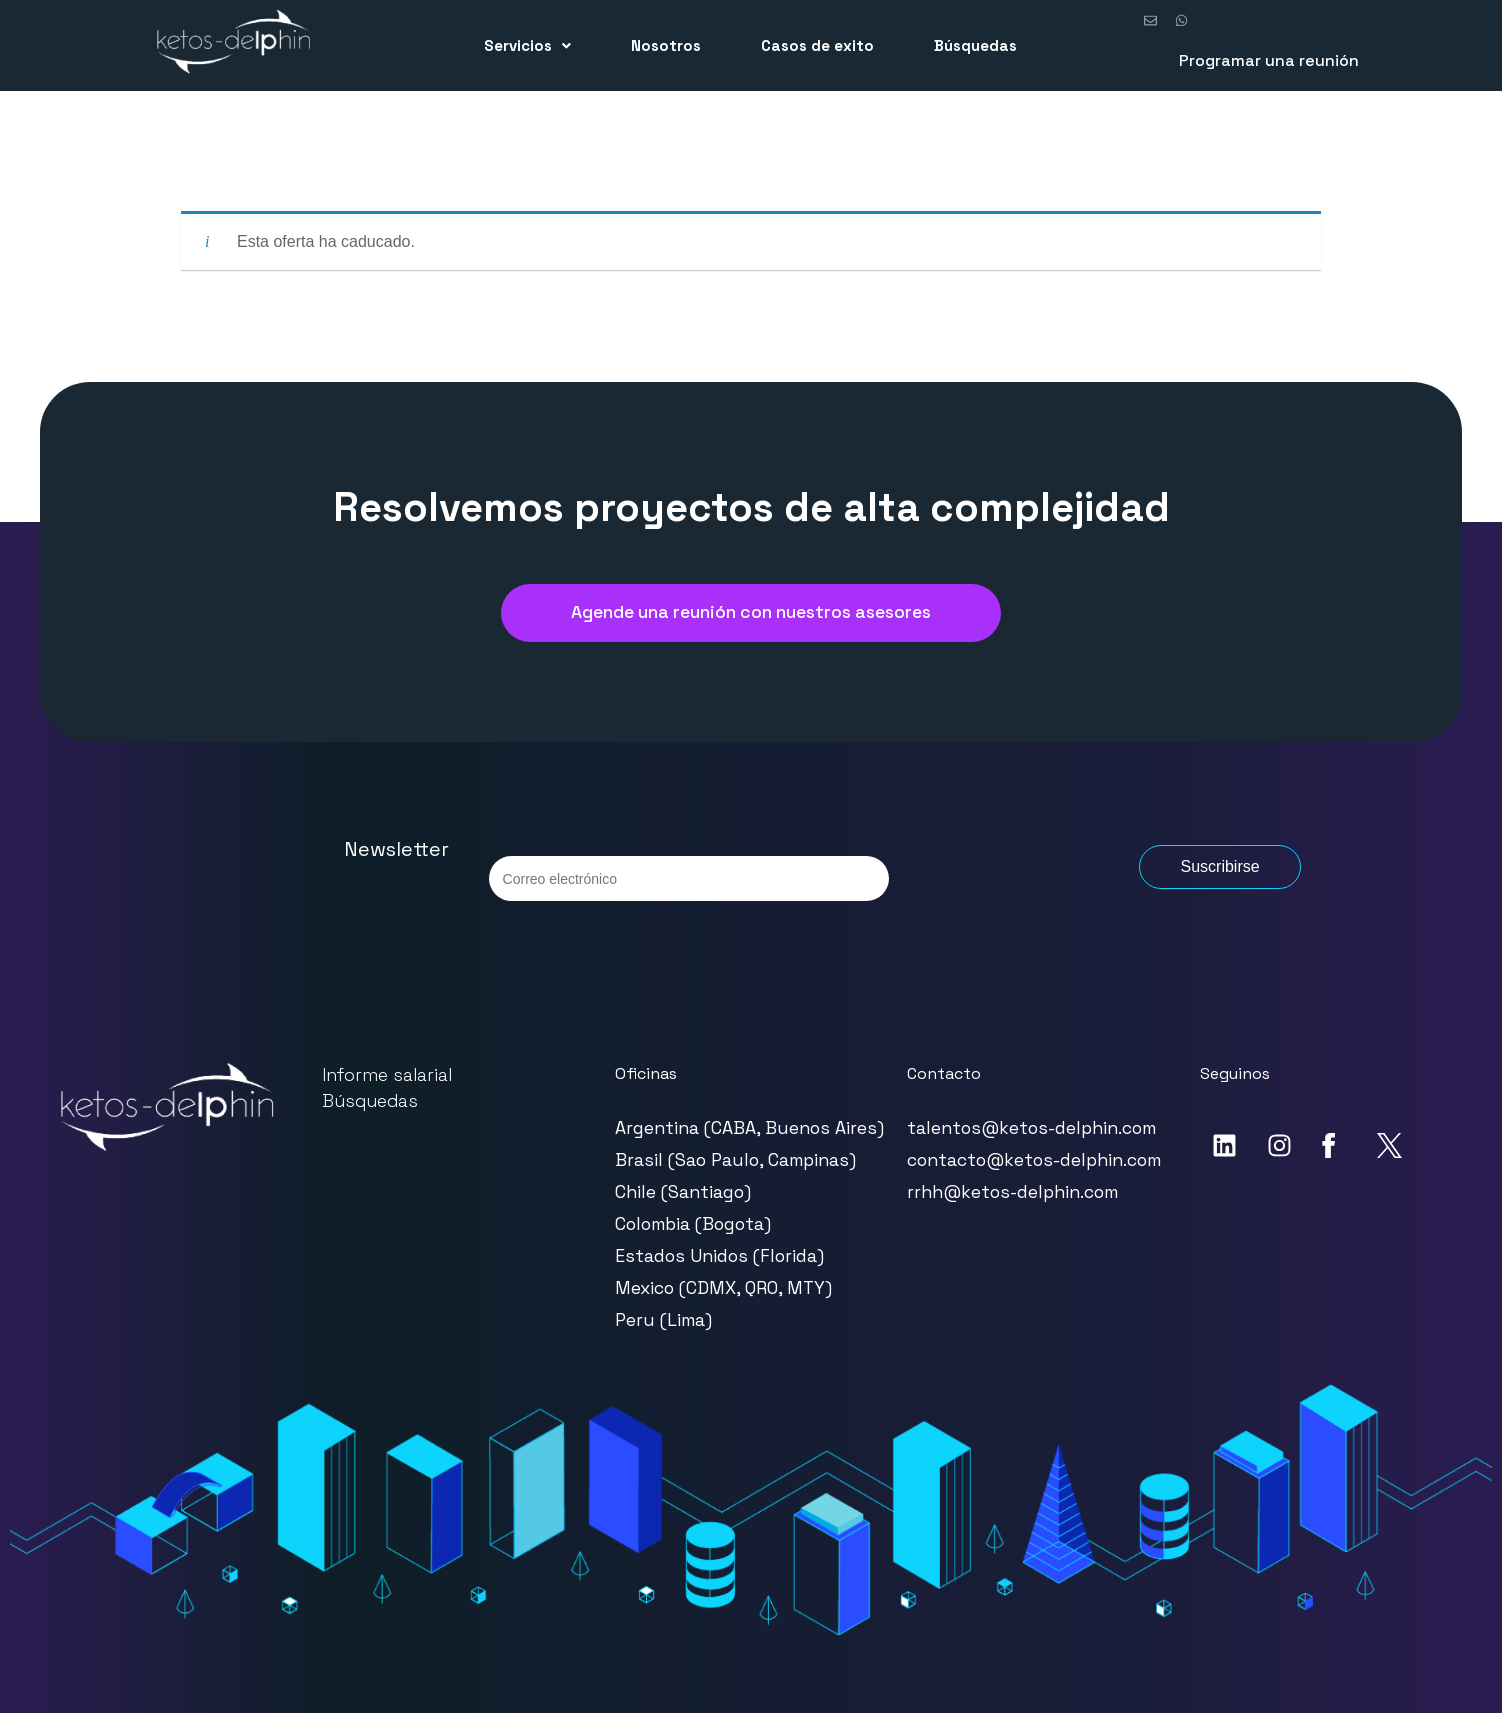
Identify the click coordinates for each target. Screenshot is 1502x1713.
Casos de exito (817, 45)
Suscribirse (1219, 866)
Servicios (527, 45)
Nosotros (666, 45)
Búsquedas (975, 45)
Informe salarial (387, 1075)
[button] (527, 45)
